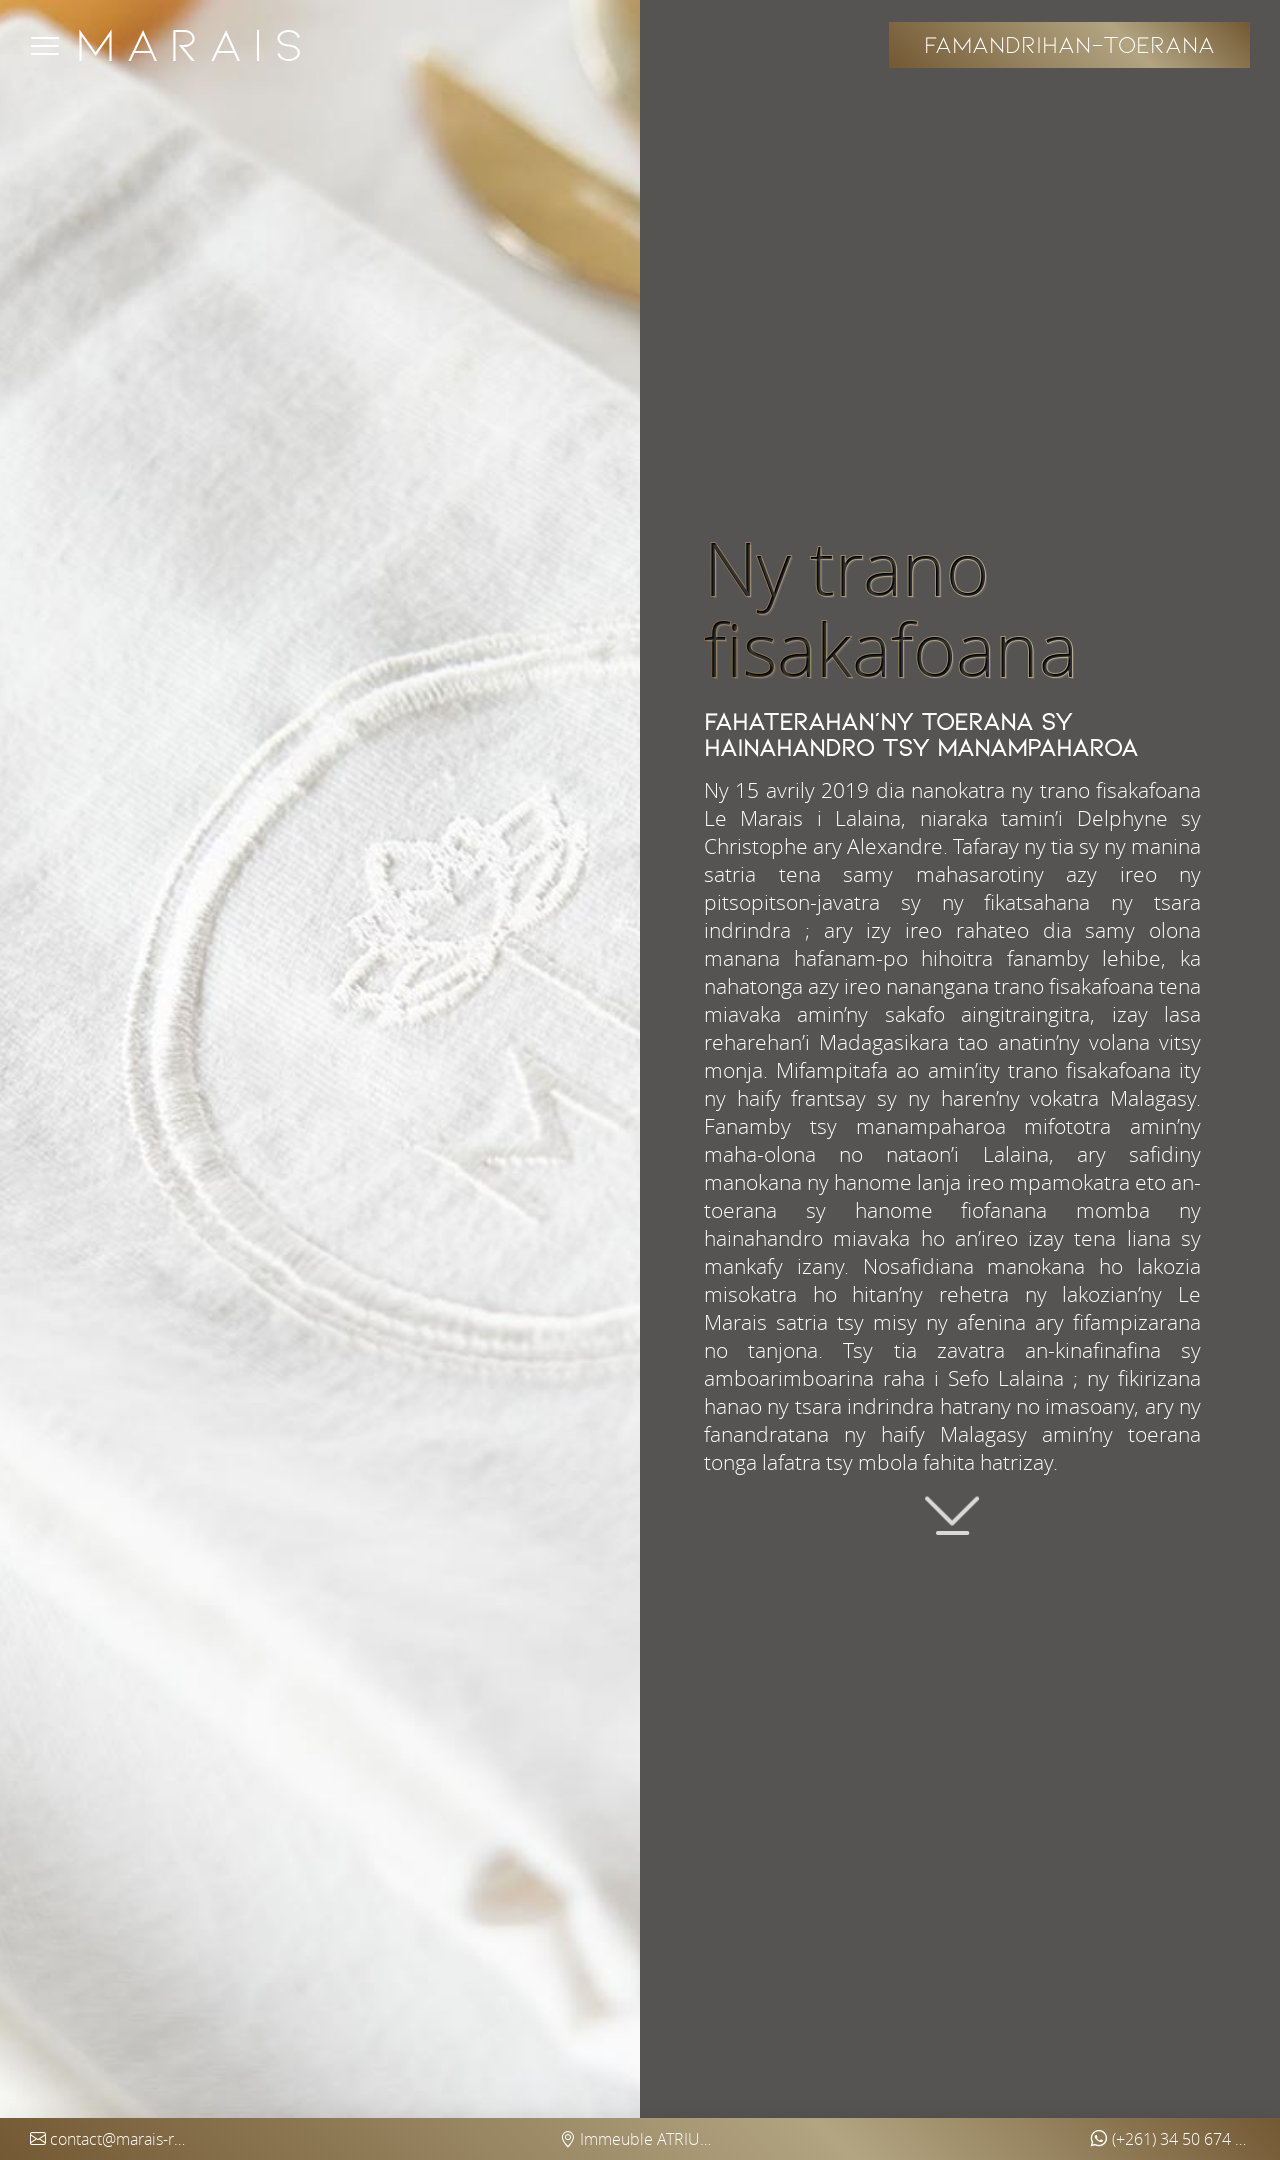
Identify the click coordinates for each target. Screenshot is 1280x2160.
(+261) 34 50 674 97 (1170, 2139)
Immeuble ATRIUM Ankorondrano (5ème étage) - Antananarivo (640, 2139)
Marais (194, 45)
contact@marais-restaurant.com (110, 2139)
